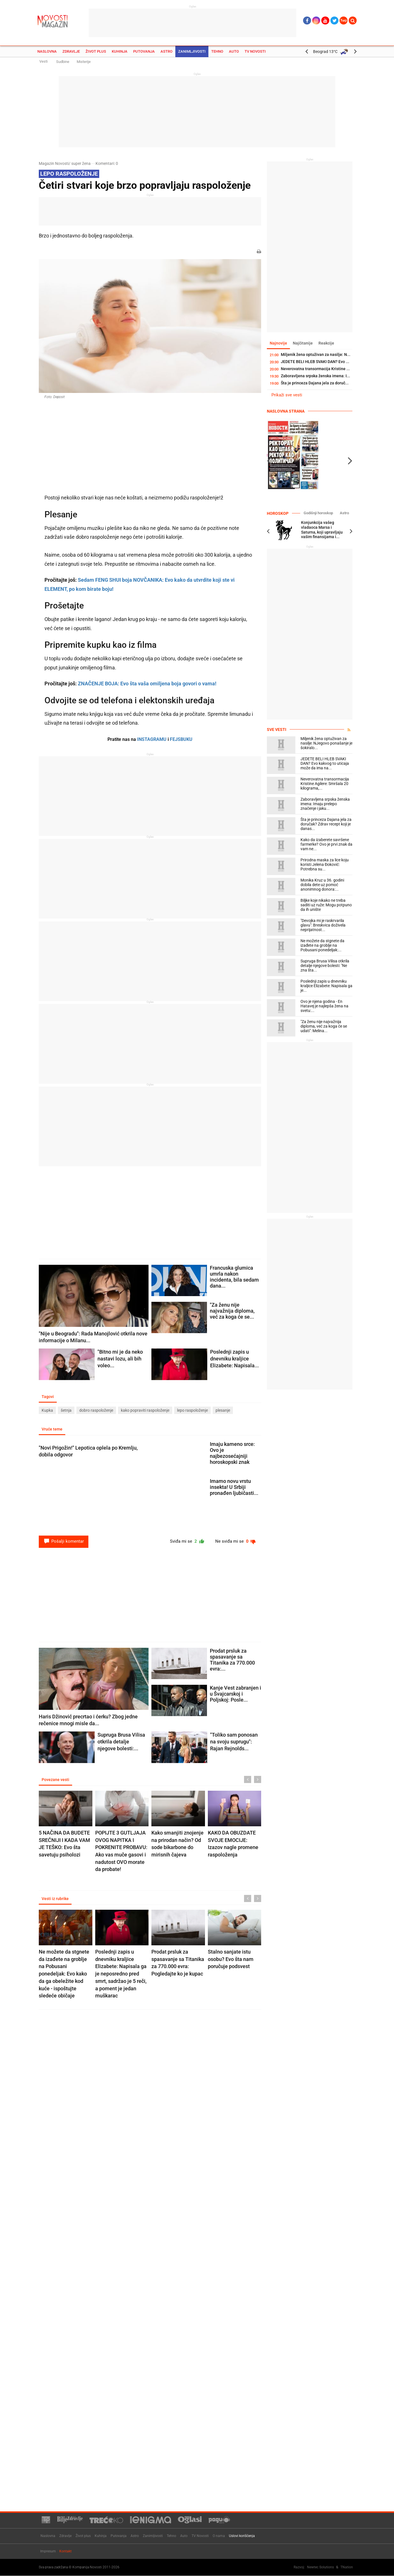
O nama (219, 2536)
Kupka (47, 1410)
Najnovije (278, 343)
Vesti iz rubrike (55, 1898)
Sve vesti (276, 729)
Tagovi (48, 1396)
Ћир (343, 20)
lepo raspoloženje (192, 1410)
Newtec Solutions (320, 2567)
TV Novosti (255, 51)
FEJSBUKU (181, 739)
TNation (346, 2567)
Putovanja (144, 51)
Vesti (43, 61)
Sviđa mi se (187, 1541)
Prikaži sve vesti (286, 394)
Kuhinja (119, 51)
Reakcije (326, 343)
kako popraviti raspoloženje (145, 1410)
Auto (234, 51)
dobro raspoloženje (96, 1410)
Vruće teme (52, 1429)
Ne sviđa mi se (236, 1541)
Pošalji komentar (63, 1541)
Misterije (84, 62)
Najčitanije (303, 343)
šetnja (66, 1410)
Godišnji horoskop (318, 513)
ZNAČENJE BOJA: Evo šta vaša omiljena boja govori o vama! (147, 683)
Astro (166, 51)
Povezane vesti (55, 1779)
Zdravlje (71, 51)
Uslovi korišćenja (242, 2536)
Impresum (48, 2551)
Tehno (217, 51)
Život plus (96, 51)
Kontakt (65, 2551)
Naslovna (47, 51)
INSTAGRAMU (151, 739)
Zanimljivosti (192, 51)
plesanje (223, 1410)
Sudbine (62, 62)
